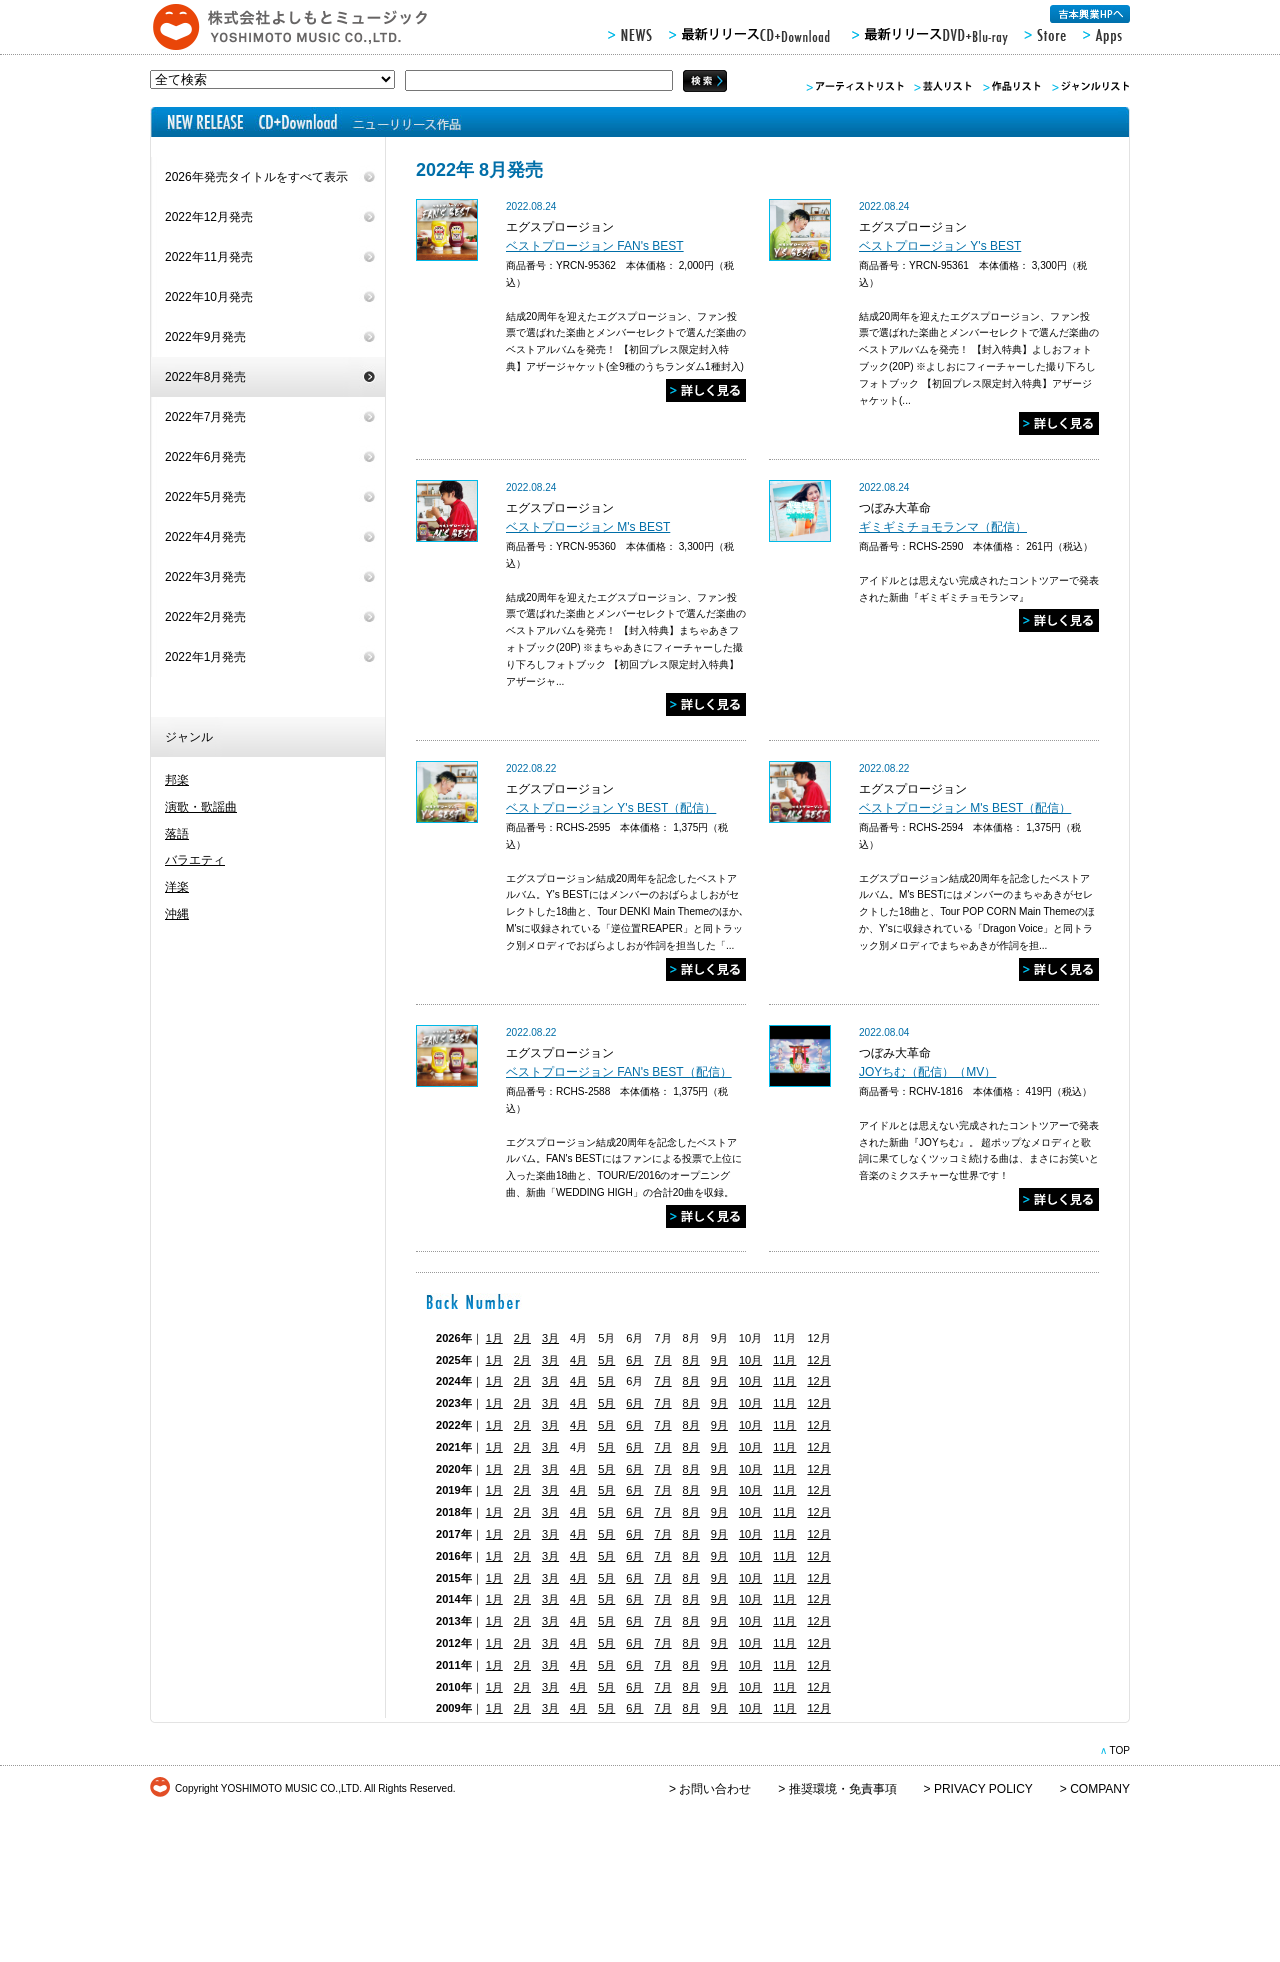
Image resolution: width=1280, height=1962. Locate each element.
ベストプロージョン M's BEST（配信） (965, 808)
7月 (662, 1360)
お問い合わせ (715, 1789)
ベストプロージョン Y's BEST (940, 246)
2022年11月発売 (209, 257)
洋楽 (177, 887)
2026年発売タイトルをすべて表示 (256, 177)
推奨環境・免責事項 (843, 1789)
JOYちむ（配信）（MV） (927, 1072)
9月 (719, 1360)
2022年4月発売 (205, 537)
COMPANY (1100, 1789)
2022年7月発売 (205, 417)
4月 (578, 1360)
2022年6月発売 (205, 457)
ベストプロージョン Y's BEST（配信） (611, 808)
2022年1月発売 (205, 657)
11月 (784, 1360)
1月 (494, 1338)
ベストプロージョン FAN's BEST (595, 246)
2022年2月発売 (205, 617)
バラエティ (195, 860)
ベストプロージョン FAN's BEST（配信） (619, 1072)
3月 (550, 1338)
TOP (1119, 1750)
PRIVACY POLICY (983, 1789)
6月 (634, 1360)
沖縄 (177, 914)
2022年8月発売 (205, 377)
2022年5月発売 (205, 497)
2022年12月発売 (209, 217)
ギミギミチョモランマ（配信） (943, 527)
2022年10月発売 (209, 297)
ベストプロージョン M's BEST (588, 527)
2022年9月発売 (205, 337)
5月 (606, 1360)
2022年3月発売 (205, 577)
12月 (818, 1360)
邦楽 (177, 780)
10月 (750, 1360)
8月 (691, 1360)
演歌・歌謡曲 (201, 807)
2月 (522, 1338)
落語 (177, 834)
